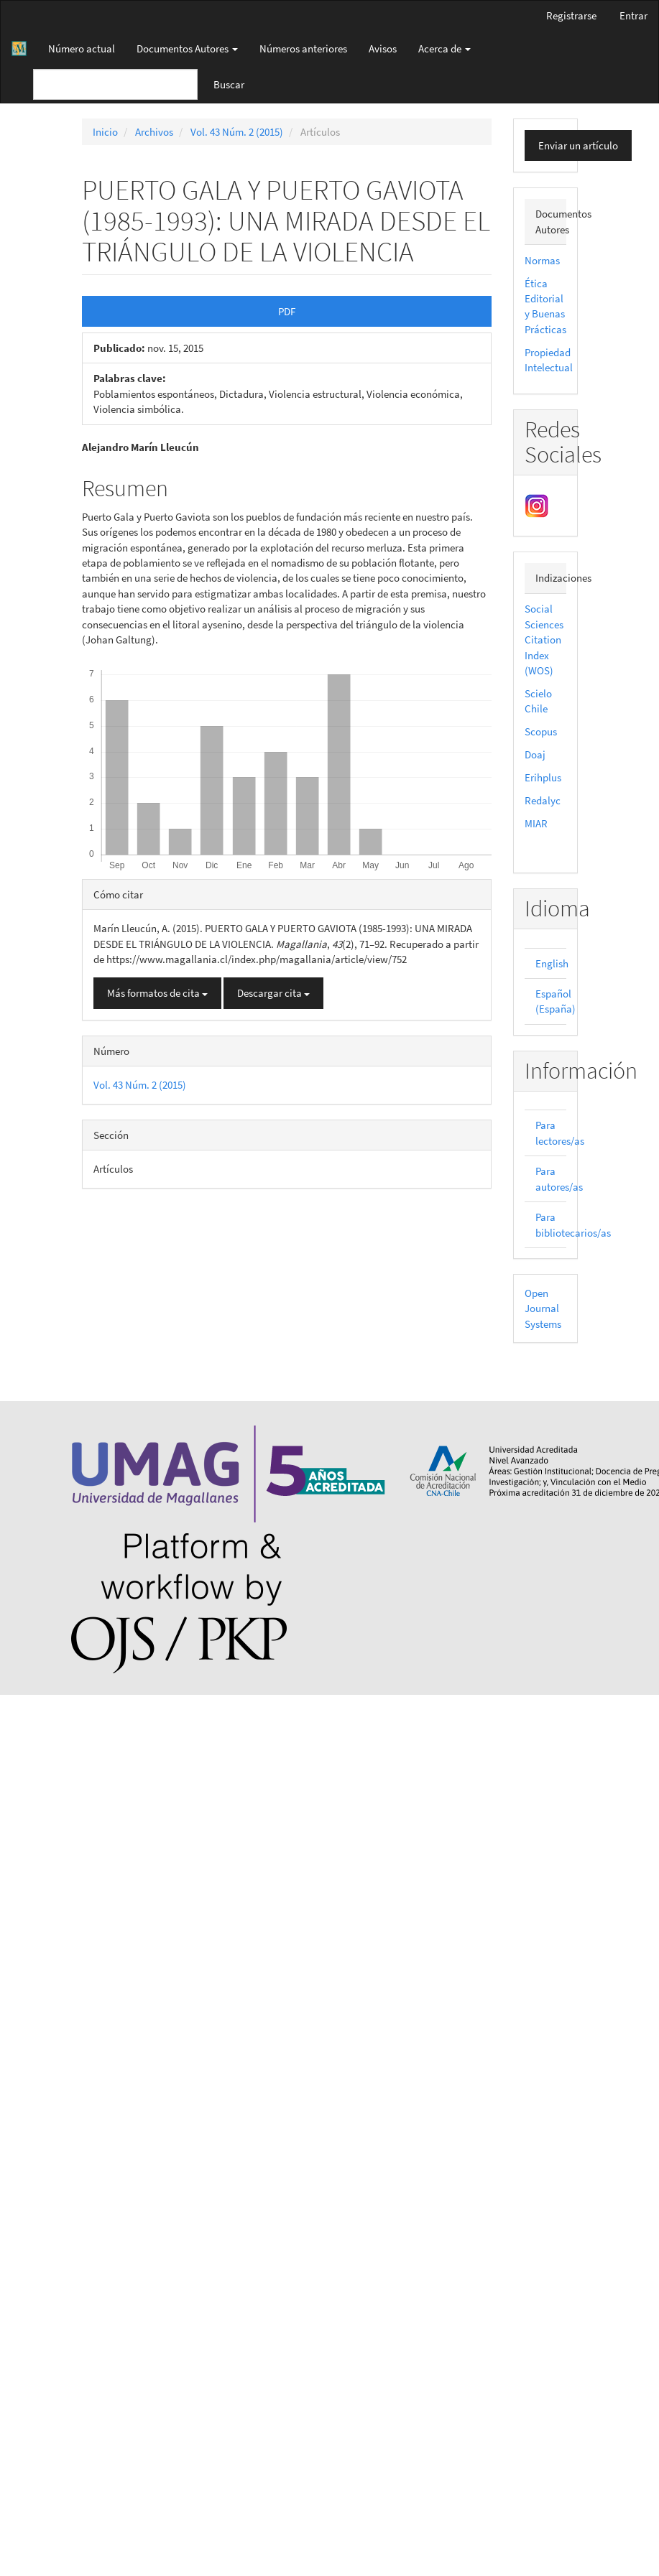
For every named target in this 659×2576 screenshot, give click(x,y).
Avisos (383, 48)
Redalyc (543, 800)
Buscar (228, 84)
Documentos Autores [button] (187, 48)
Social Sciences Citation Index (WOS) (544, 639)
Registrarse (571, 15)
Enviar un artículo (578, 145)
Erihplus (543, 777)
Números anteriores (303, 48)
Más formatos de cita (157, 993)
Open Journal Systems (543, 1308)
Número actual (81, 48)
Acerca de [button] (444, 48)
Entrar (633, 15)
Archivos (154, 132)
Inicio (105, 132)
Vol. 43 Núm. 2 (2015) (236, 132)
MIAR (536, 823)
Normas (542, 260)
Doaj (535, 754)
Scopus (541, 731)
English (551, 963)
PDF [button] (286, 311)
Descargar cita (273, 993)
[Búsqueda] (115, 84)
